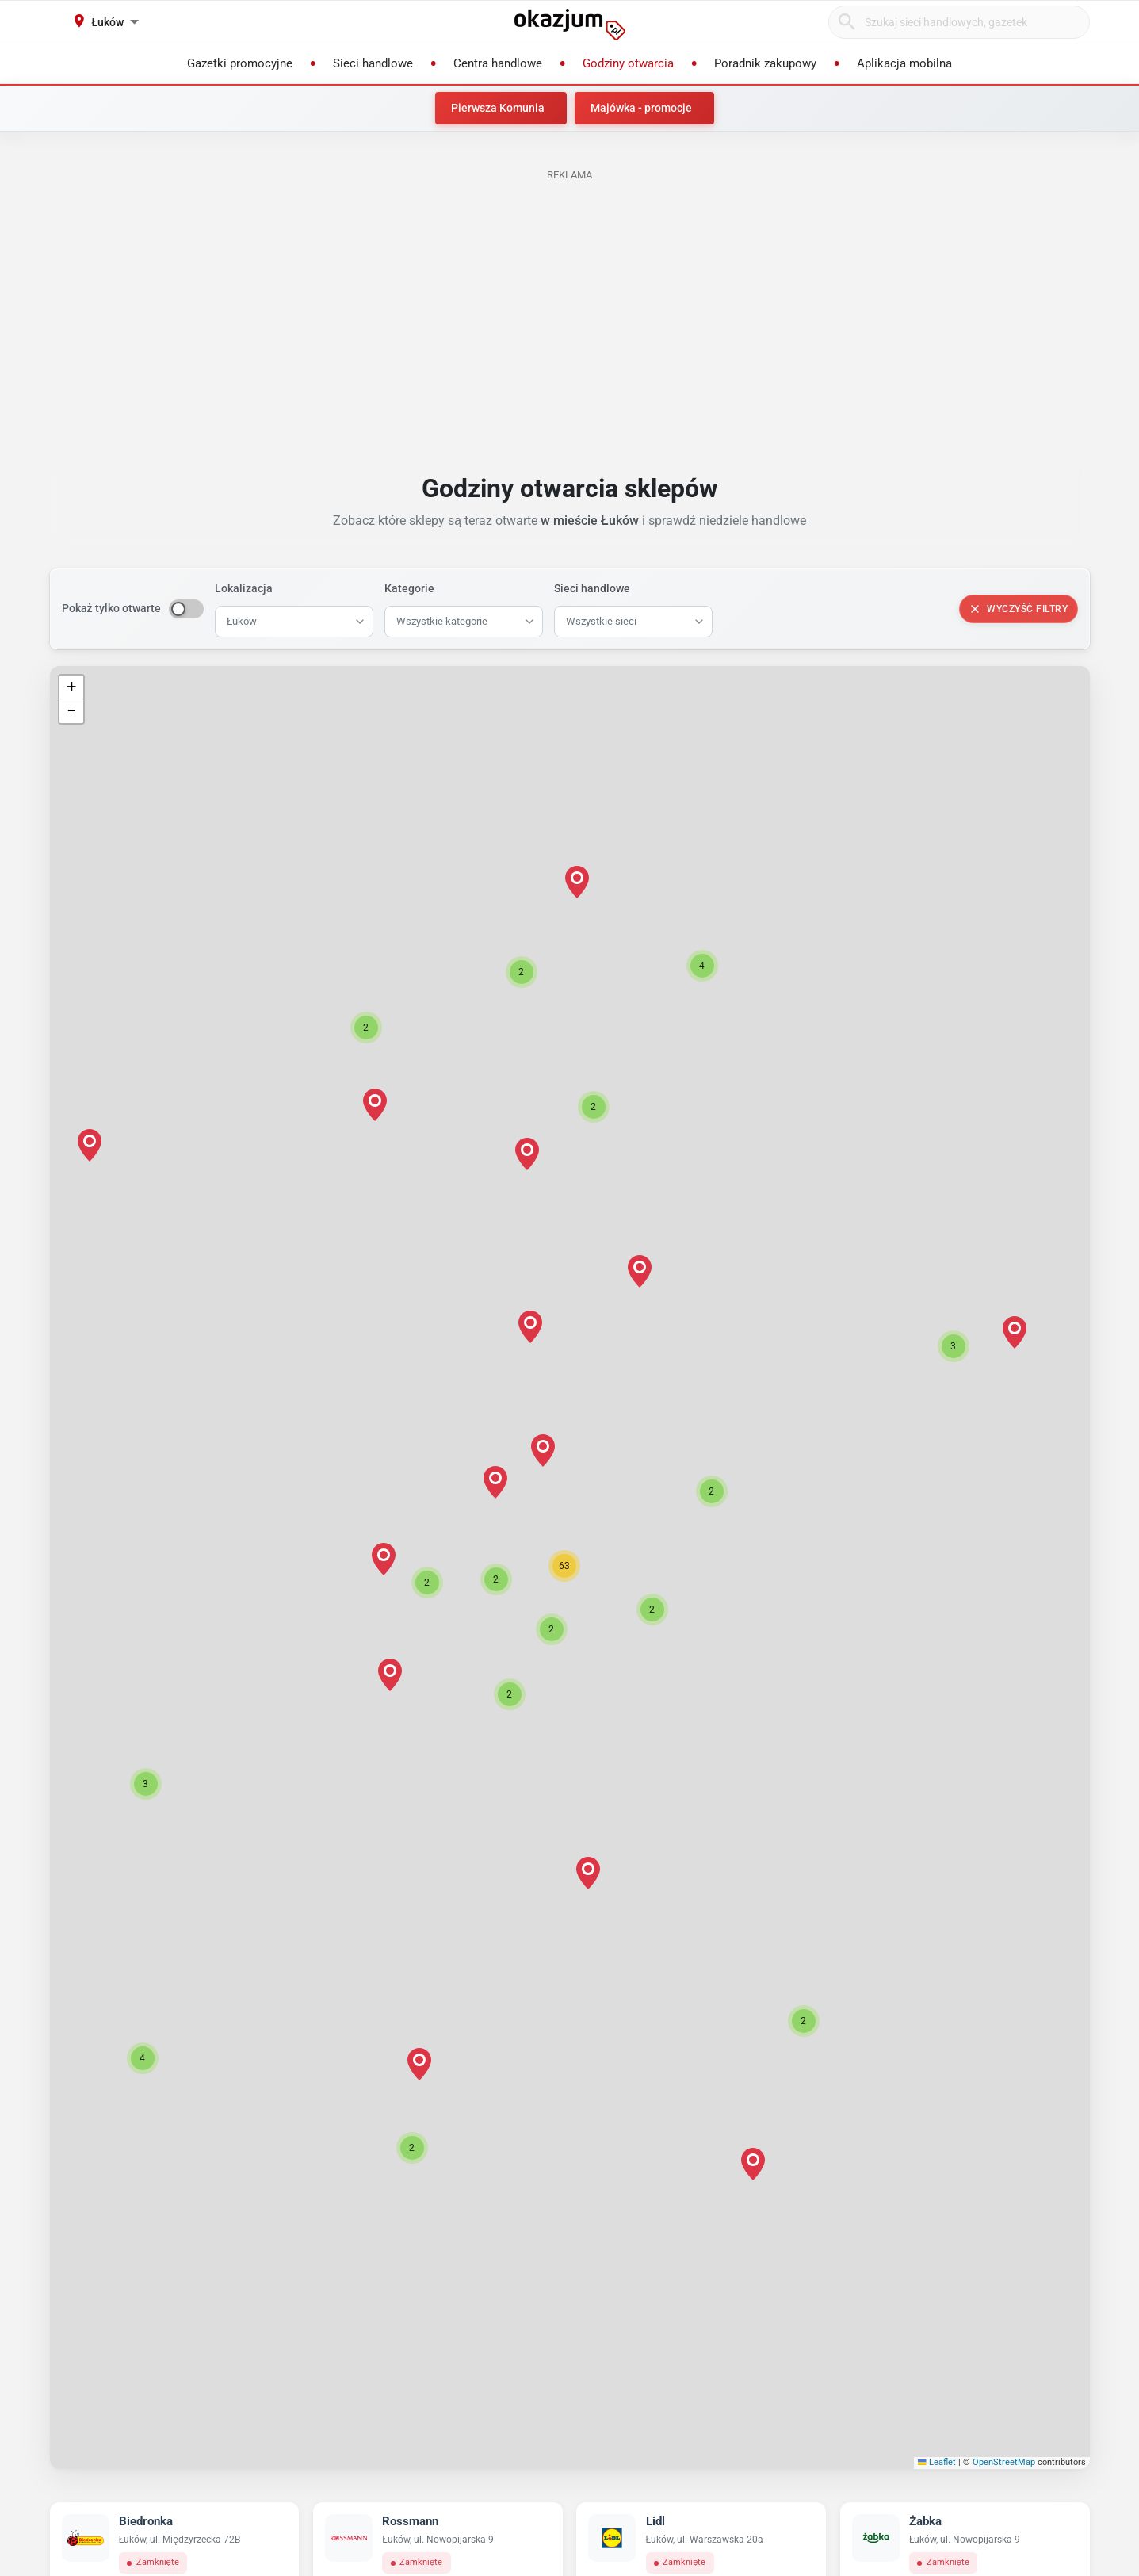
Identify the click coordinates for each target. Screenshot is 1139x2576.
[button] (564, 1566)
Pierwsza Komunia (498, 107)
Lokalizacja (244, 588)
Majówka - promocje (641, 107)
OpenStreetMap (1004, 2462)
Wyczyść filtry (1018, 609)
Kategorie (409, 588)
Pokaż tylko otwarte (111, 608)
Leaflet (937, 2462)
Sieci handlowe (592, 588)
